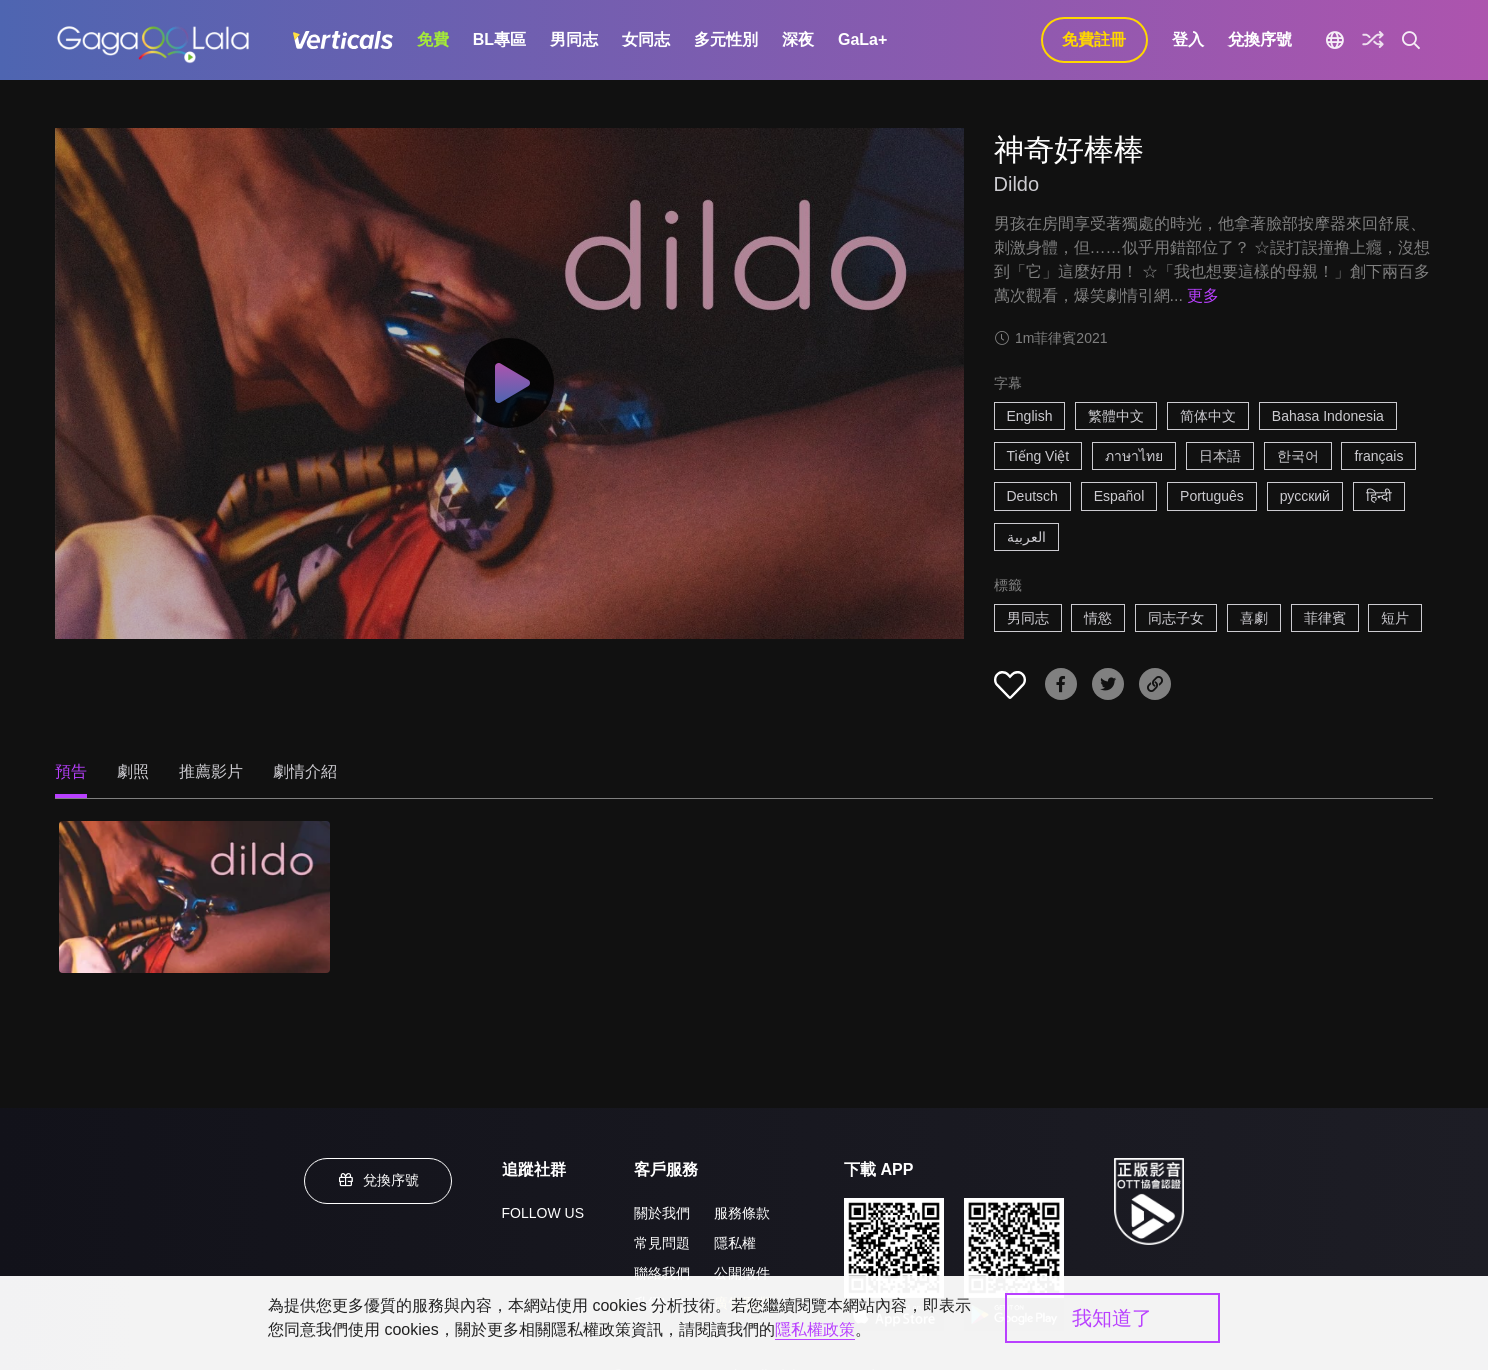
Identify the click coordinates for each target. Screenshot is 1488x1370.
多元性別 (726, 39)
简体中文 (1208, 416)
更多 (1203, 295)
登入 (1188, 39)
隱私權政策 (815, 1329)
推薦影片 (211, 771)
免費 (433, 39)
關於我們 (662, 1213)
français (1378, 456)
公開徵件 (742, 1273)
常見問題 (662, 1243)
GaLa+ (862, 39)
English (1030, 416)
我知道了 (1112, 1318)
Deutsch (1032, 496)
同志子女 (1176, 618)
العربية (1026, 537)
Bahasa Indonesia (1328, 416)
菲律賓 (1325, 618)
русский (1305, 496)
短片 (1395, 618)
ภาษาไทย (1134, 456)
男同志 (574, 39)
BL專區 (499, 39)
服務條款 (742, 1213)
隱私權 (735, 1243)
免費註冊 (1094, 39)
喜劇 (1254, 618)
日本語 (1220, 456)
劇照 (133, 771)
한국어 (1298, 456)
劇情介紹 (305, 771)
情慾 (1098, 618)
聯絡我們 (662, 1273)
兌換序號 (1260, 39)
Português (1212, 496)
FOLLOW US (543, 1213)
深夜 (798, 39)
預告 (71, 771)
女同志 (646, 39)
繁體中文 (1116, 416)
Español (1119, 496)
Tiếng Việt (1038, 456)
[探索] (1373, 40)
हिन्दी (1379, 496)
